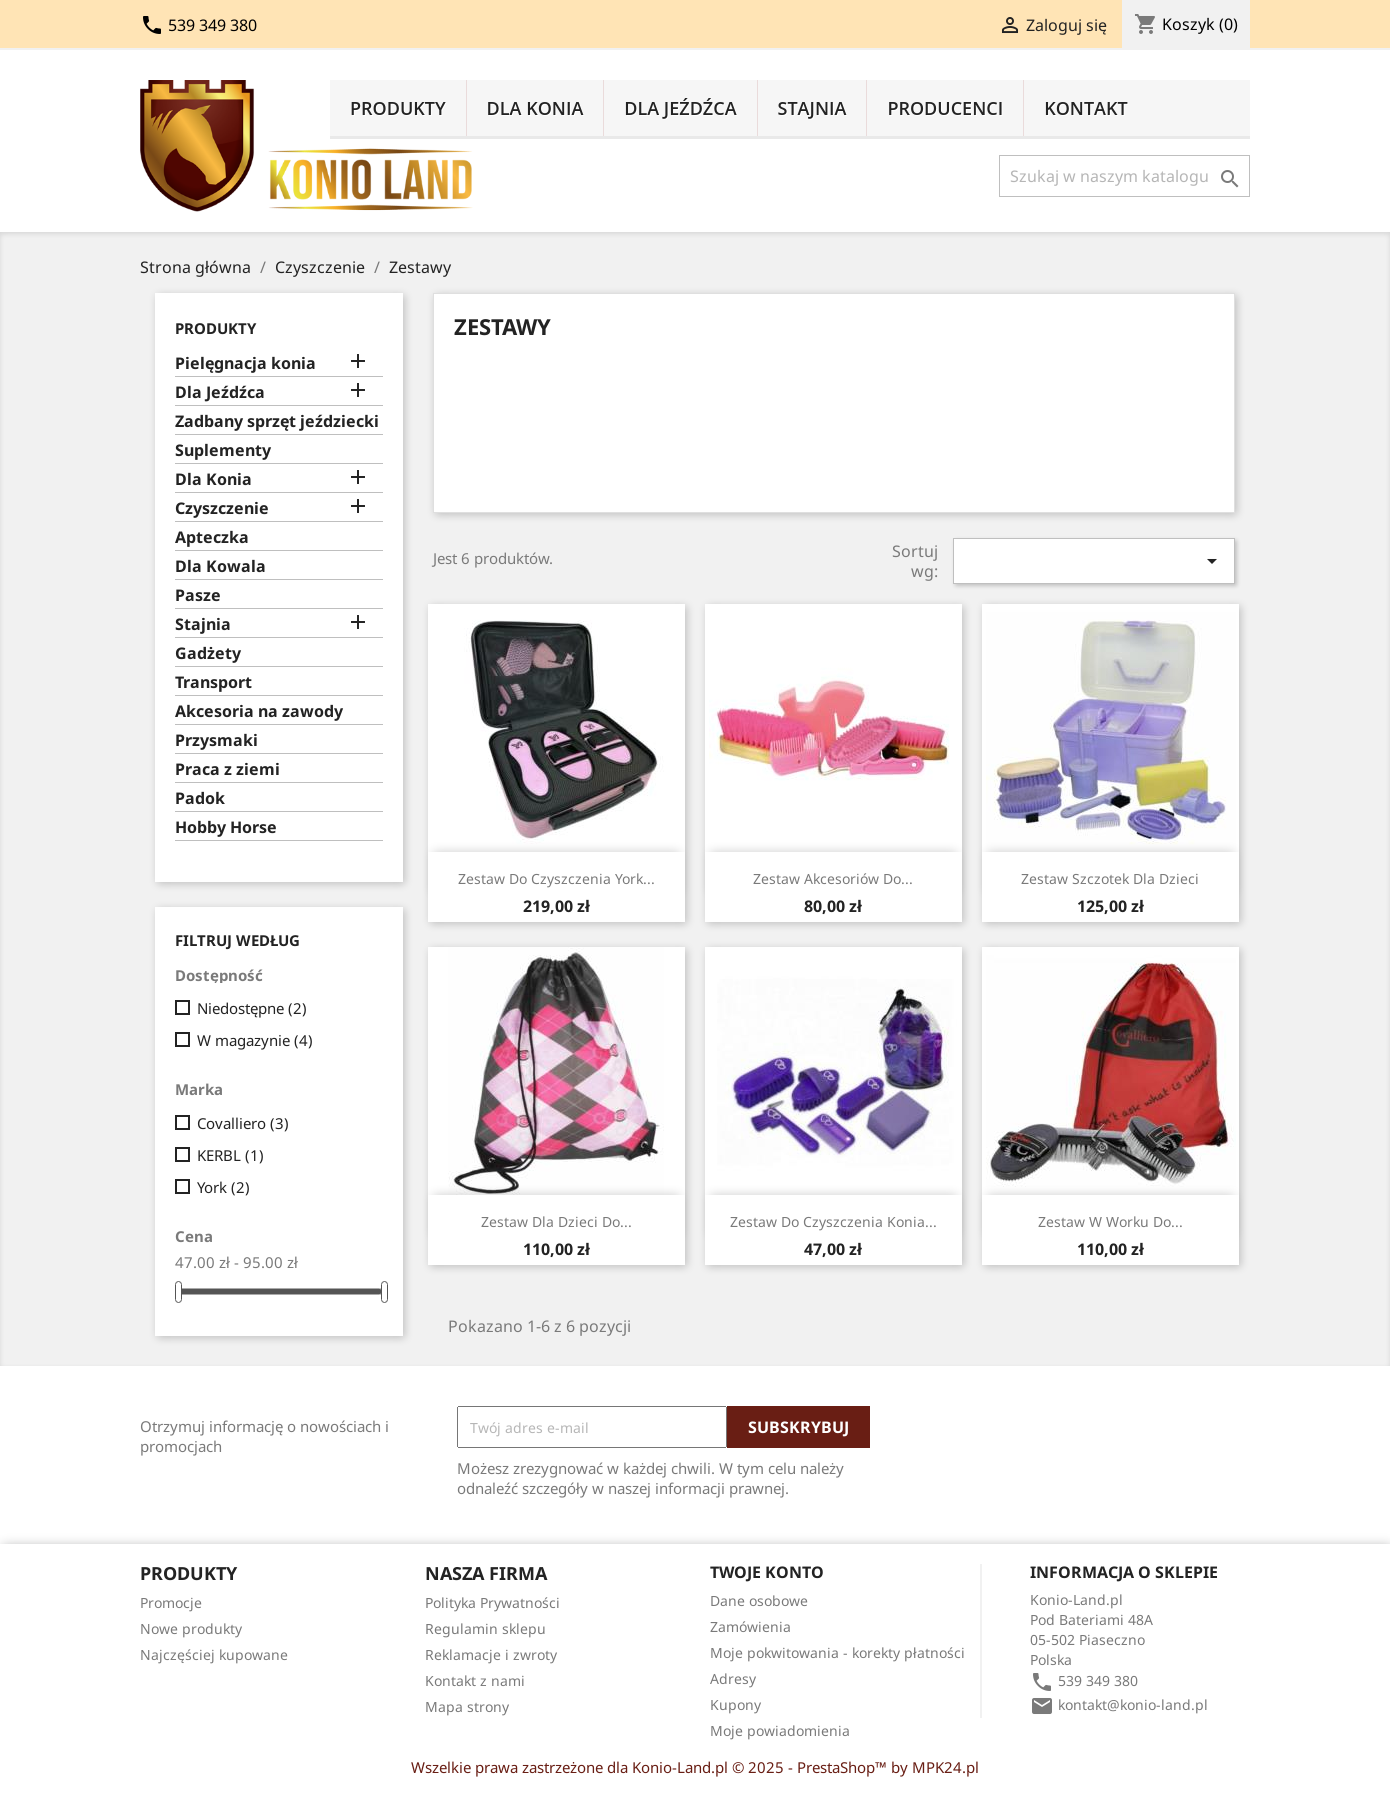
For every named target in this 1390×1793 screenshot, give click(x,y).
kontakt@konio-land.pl (1133, 1704)
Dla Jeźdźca (680, 108)
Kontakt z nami (475, 1680)
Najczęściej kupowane (214, 1654)
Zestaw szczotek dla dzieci (1110, 878)
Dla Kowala (220, 566)
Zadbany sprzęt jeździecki (277, 421)
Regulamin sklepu (485, 1628)
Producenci (945, 108)
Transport (213, 682)
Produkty (398, 108)
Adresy (733, 1678)
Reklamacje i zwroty (491, 1654)
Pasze (198, 595)
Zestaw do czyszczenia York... (556, 878)
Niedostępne (252, 1008)
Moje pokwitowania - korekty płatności (837, 1652)
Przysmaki (216, 740)
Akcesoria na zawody (259, 711)
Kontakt (1085, 108)
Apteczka (212, 537)
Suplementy (223, 450)
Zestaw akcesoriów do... (833, 878)
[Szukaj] (1124, 176)
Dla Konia (535, 108)
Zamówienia (750, 1626)
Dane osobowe (759, 1600)
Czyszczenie (222, 508)
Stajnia (812, 108)
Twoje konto (767, 1572)
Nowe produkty (191, 1628)
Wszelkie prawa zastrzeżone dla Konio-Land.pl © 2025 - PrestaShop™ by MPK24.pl (695, 1767)
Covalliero (243, 1123)
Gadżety (208, 653)
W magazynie (255, 1040)
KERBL (230, 1155)
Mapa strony (467, 1706)
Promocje (171, 1602)
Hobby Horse (226, 827)
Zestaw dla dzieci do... (556, 1221)
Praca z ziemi (227, 769)
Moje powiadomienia (780, 1730)
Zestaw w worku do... (1110, 1221)
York (223, 1187)
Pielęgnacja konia (245, 363)
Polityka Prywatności (492, 1602)
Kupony (735, 1704)
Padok (200, 798)
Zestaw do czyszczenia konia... (833, 1221)
